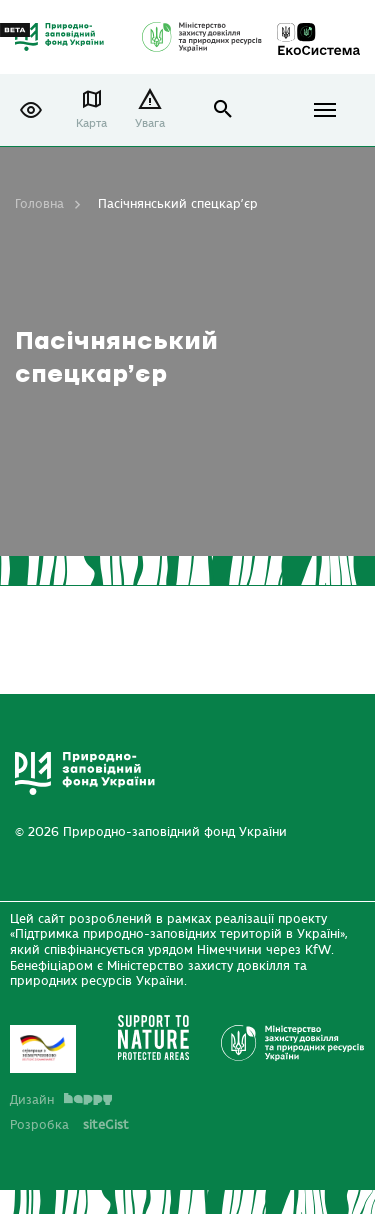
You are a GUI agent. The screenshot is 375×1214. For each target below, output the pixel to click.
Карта (91, 123)
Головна (39, 204)
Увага (150, 123)
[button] (31, 110)
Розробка (69, 1125)
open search (223, 109)
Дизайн (61, 1100)
